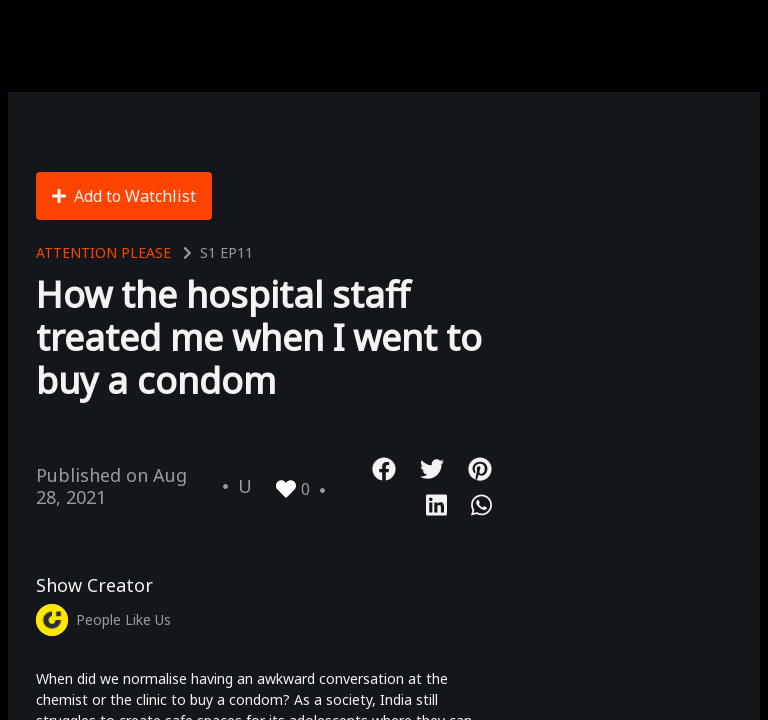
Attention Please (103, 252)
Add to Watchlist (124, 196)
